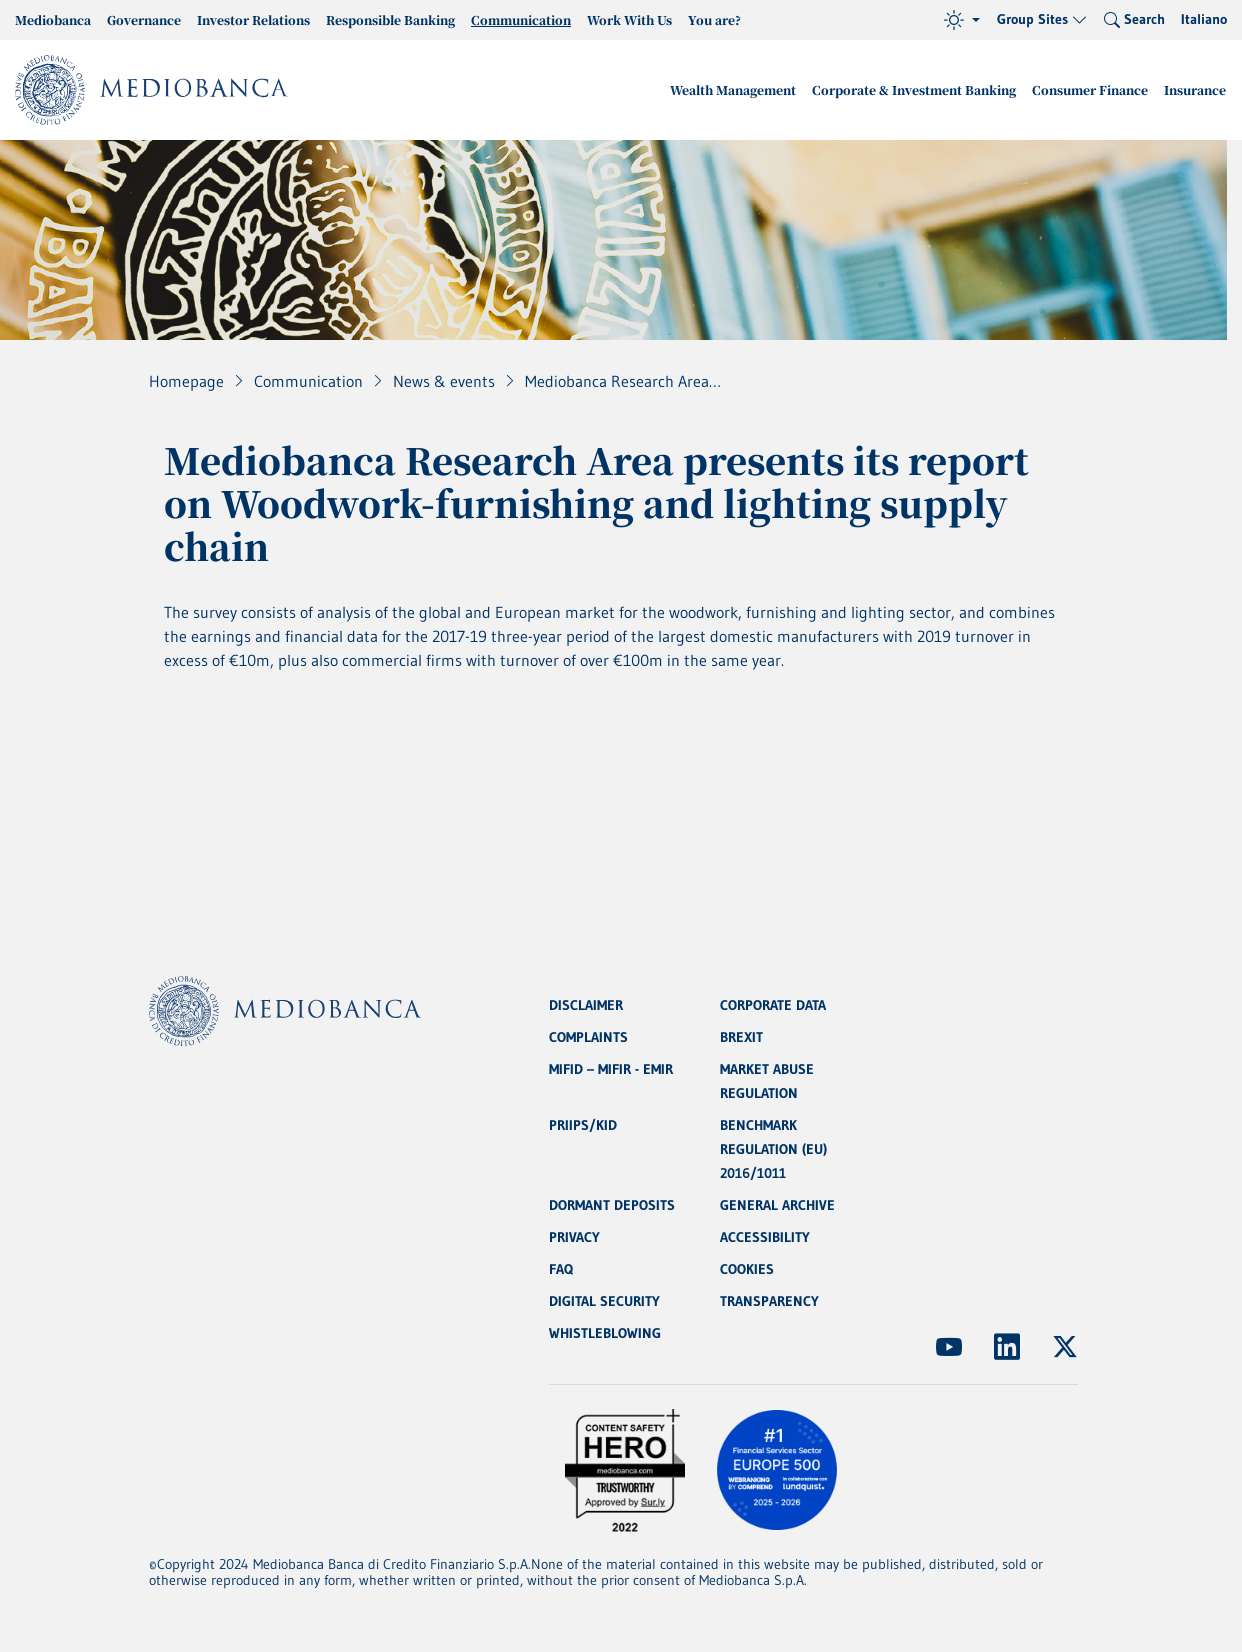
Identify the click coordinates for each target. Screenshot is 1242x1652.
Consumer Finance (1090, 89)
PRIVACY (574, 1237)
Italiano (1204, 19)
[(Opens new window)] (949, 1347)
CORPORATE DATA (773, 1005)
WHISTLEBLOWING (605, 1333)
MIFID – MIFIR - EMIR (611, 1069)
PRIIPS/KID (583, 1125)
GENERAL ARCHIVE (777, 1205)
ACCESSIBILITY (765, 1237)
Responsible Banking (390, 19)
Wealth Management (733, 89)
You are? (714, 19)
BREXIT (741, 1037)
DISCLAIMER (586, 1005)
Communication (521, 19)
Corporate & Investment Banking (914, 89)
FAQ (561, 1269)
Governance (144, 19)
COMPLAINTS (588, 1037)
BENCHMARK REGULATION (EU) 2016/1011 (773, 1149)
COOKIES (747, 1269)
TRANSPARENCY (769, 1301)
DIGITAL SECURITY (604, 1301)
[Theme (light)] (962, 20)
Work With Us (629, 19)
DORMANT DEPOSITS (612, 1205)
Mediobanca (53, 19)
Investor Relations (253, 19)
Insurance (1195, 89)
